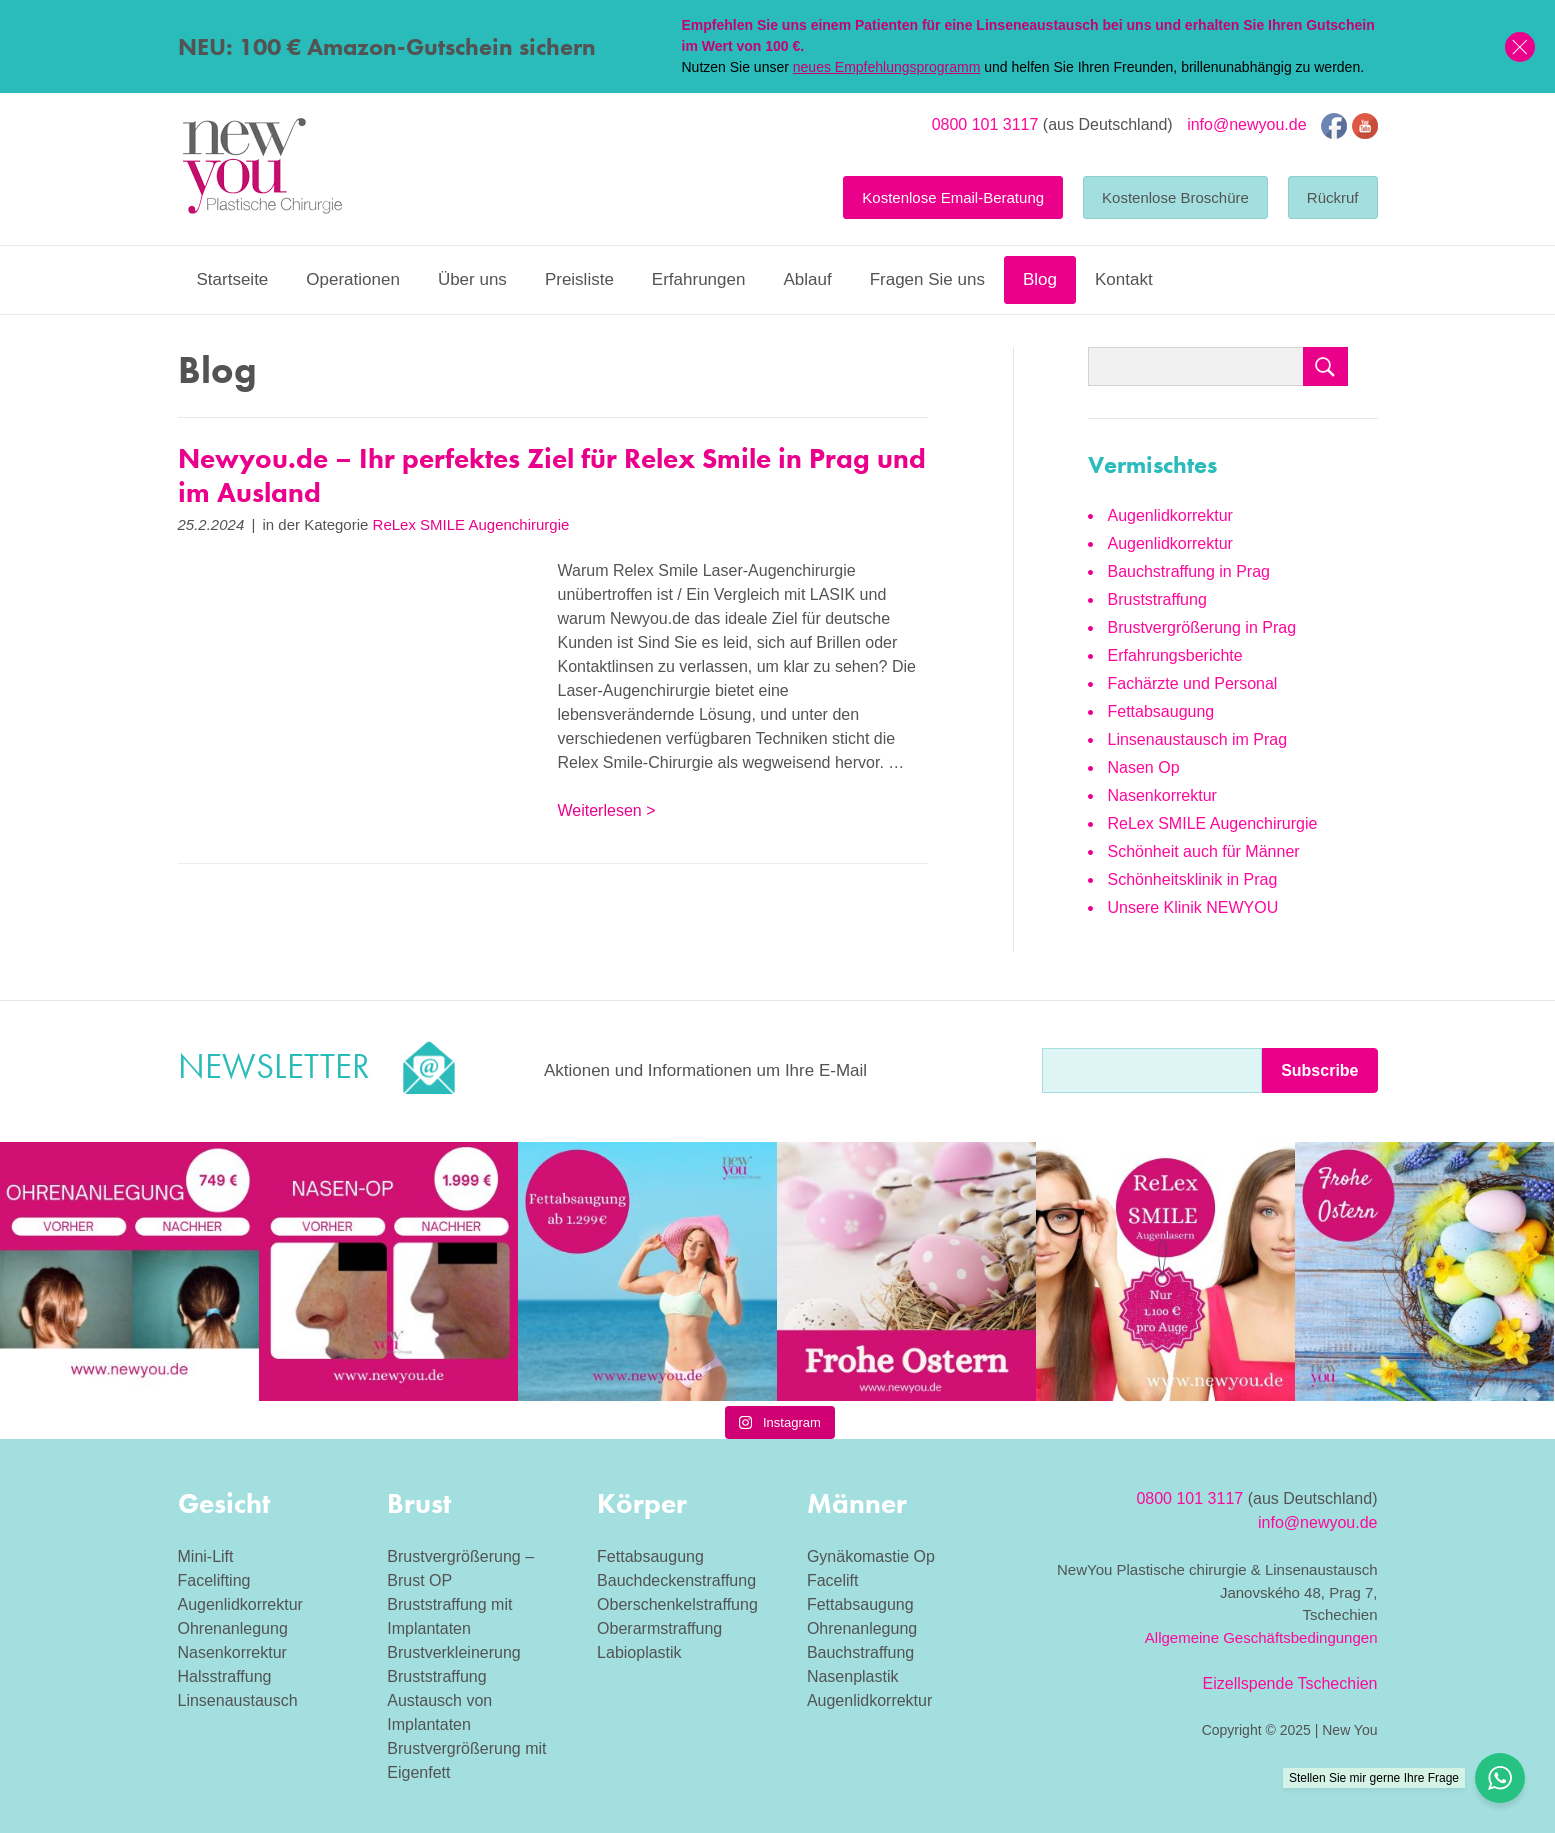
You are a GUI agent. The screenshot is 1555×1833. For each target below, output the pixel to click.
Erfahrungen (699, 279)
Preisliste (579, 279)
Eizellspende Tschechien (1290, 1683)
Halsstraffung (225, 1676)
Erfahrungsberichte (1175, 655)
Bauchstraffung (860, 1652)
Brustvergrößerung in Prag (1202, 627)
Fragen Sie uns (927, 279)
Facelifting (214, 1580)
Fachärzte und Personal (1193, 683)
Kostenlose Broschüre (1175, 197)
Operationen (353, 279)
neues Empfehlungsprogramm (887, 67)
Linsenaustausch (238, 1700)
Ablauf (807, 279)
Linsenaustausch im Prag (1198, 739)
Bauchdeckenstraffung (676, 1580)
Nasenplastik (853, 1676)
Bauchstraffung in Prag (1189, 571)
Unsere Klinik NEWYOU (1193, 907)
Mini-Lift (206, 1556)
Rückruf (1333, 197)
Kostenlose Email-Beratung (953, 197)
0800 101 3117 (985, 124)
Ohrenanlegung (233, 1628)
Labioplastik (639, 1652)
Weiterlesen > (607, 810)
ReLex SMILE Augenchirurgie (471, 524)
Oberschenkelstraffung (677, 1604)
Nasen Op (1144, 767)
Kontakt (1124, 279)
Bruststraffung (1157, 599)
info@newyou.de (1246, 124)
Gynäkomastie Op (871, 1556)
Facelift (833, 1580)
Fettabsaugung (1161, 711)
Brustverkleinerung (453, 1652)
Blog (1040, 279)
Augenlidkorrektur (1170, 515)
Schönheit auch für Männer (1204, 851)
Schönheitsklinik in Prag (1193, 879)
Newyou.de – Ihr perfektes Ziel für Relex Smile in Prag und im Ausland (552, 475)
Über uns (472, 279)
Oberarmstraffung (659, 1628)
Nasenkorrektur (1162, 795)
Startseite (233, 279)
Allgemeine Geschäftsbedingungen (1261, 1637)
